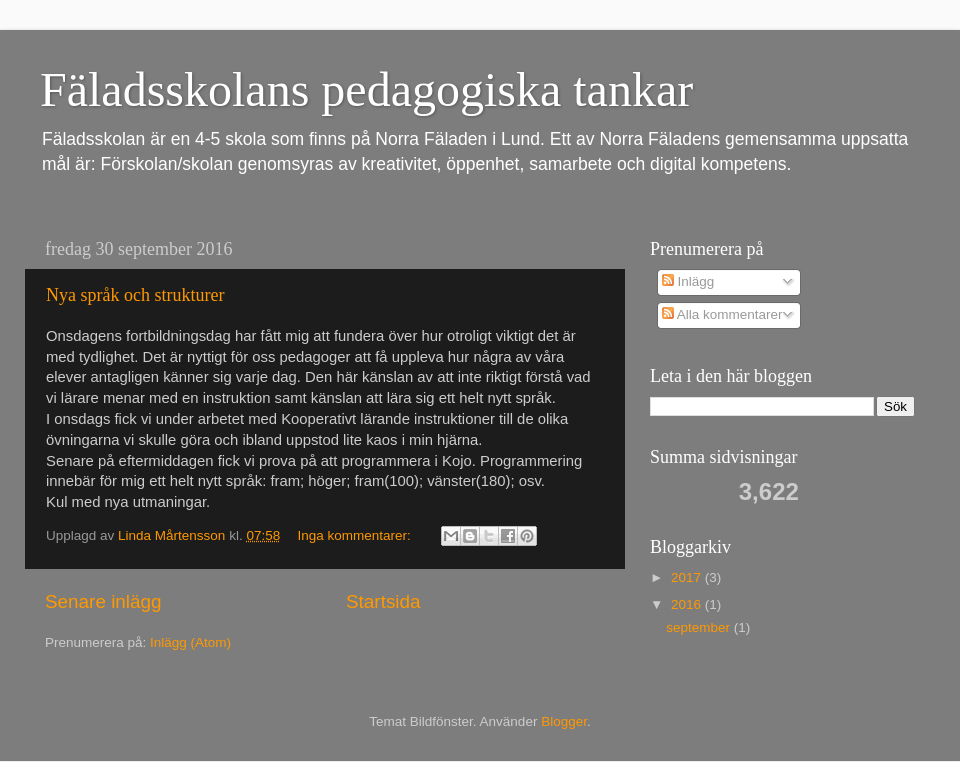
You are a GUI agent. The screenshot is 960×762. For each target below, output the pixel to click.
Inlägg (688, 281)
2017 (688, 577)
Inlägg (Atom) (190, 642)
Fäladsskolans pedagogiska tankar (366, 89)
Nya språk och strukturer (135, 295)
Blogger (564, 721)
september (700, 627)
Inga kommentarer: (355, 535)
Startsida (383, 601)
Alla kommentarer (722, 314)
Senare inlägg (103, 601)
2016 (688, 604)
